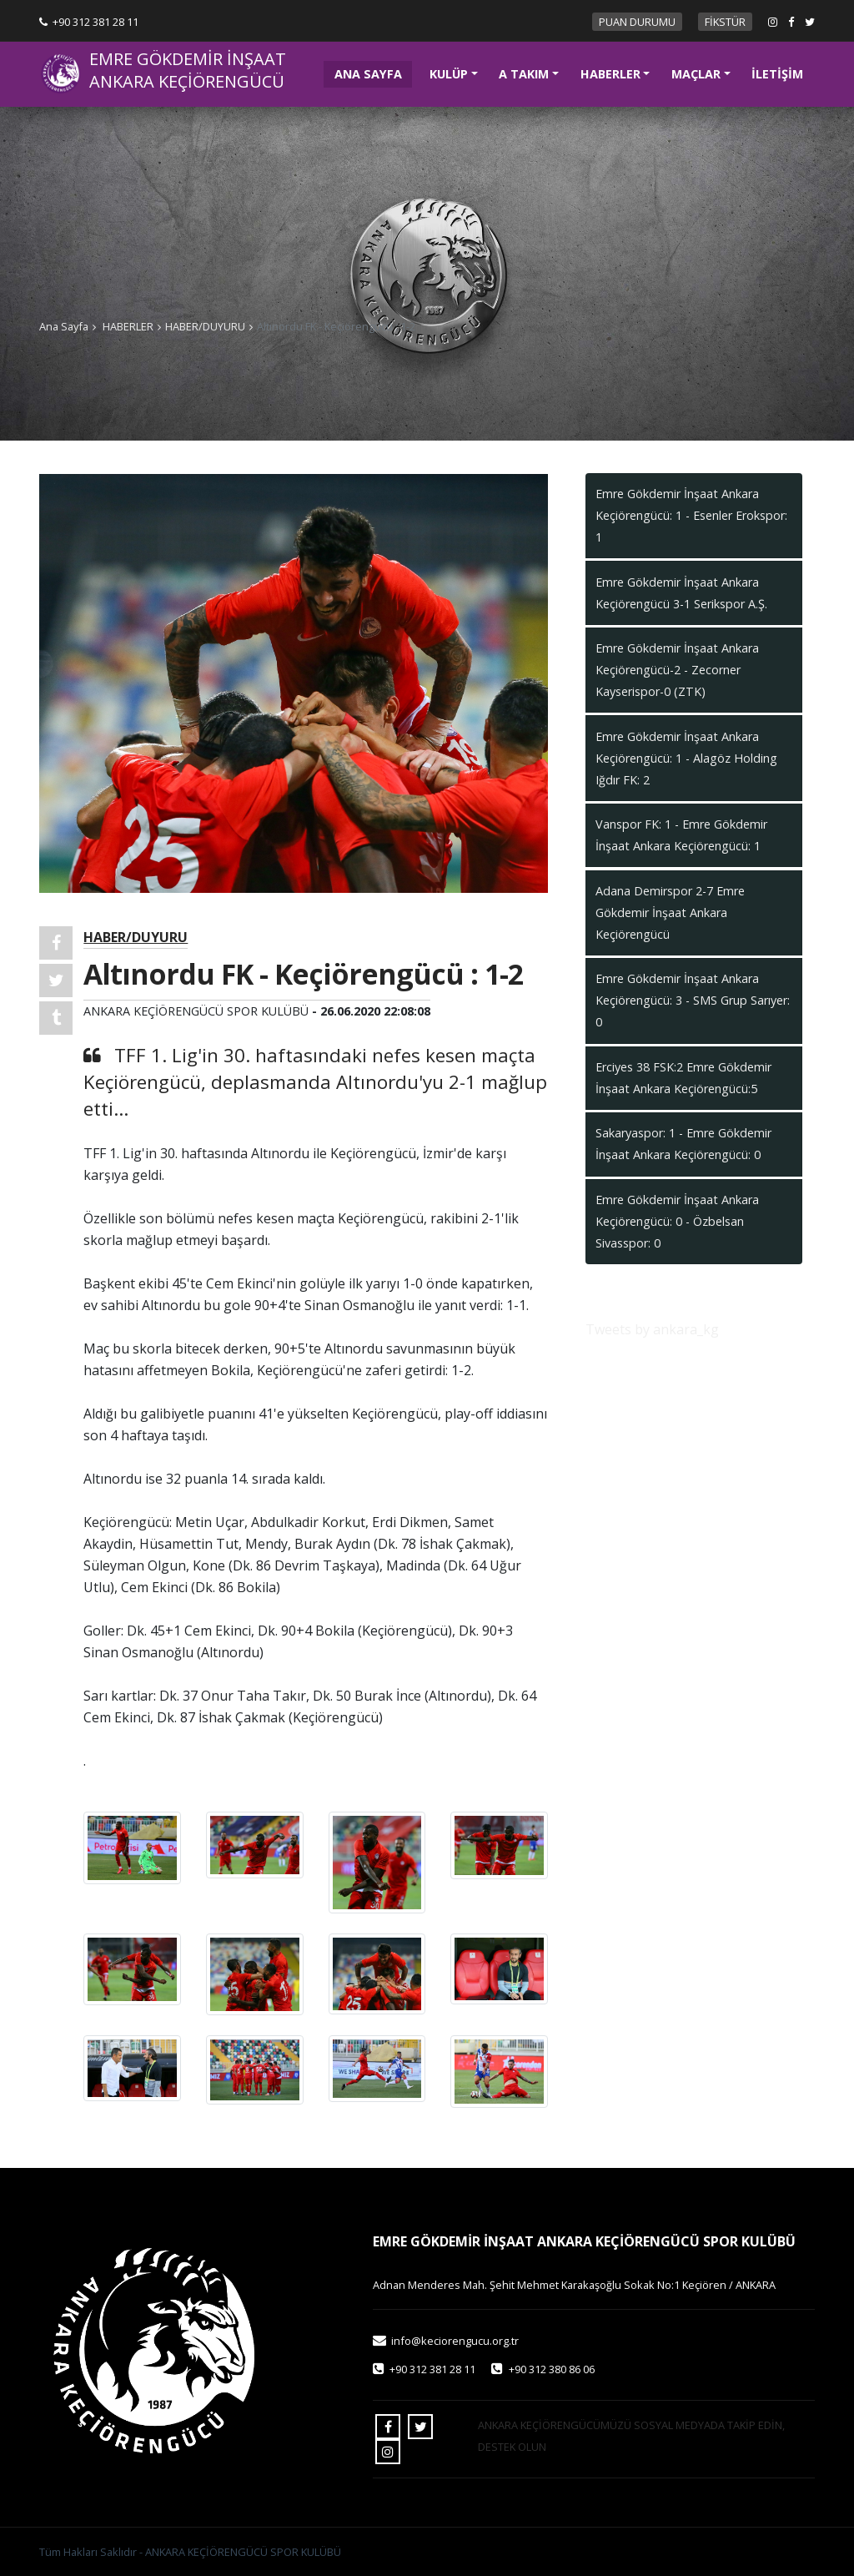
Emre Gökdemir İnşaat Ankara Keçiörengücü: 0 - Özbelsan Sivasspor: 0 (677, 1221)
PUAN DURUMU (637, 21)
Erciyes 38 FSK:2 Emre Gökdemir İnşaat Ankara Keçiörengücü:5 (683, 1077)
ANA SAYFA (373, 72)
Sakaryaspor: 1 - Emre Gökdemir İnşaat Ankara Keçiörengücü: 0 (683, 1143)
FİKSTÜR (725, 21)
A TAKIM (524, 74)
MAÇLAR (696, 74)
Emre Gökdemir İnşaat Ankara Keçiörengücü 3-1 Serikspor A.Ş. (681, 593)
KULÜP (449, 74)
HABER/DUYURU (205, 326)
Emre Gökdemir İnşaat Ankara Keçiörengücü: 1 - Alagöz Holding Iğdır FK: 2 (686, 758)
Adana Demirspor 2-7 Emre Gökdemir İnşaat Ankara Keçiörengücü (670, 912)
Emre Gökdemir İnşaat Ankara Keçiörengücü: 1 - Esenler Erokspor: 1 (691, 515)
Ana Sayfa (63, 326)
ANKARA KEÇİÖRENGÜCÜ (186, 81)
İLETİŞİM (777, 74)
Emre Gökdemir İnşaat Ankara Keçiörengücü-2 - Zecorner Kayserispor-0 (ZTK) (677, 669)
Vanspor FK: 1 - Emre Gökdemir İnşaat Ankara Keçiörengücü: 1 (681, 835)
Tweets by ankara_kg (652, 1329)
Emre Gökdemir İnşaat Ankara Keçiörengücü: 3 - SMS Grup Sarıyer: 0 (692, 1000)
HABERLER (610, 74)
